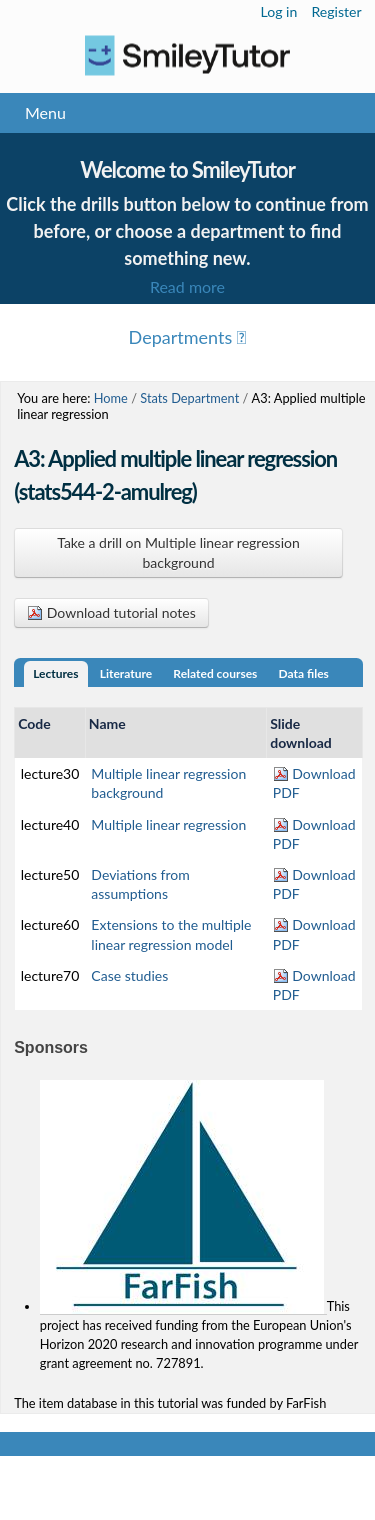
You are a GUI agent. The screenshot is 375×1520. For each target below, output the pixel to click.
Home (111, 398)
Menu (45, 112)
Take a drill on (178, 552)
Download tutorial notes (111, 612)
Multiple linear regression (168, 824)
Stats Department (189, 398)
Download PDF (314, 783)
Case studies (129, 975)
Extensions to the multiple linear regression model (171, 934)
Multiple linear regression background (168, 783)
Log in (279, 11)
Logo (187, 55)
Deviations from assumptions (140, 884)
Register (336, 11)
